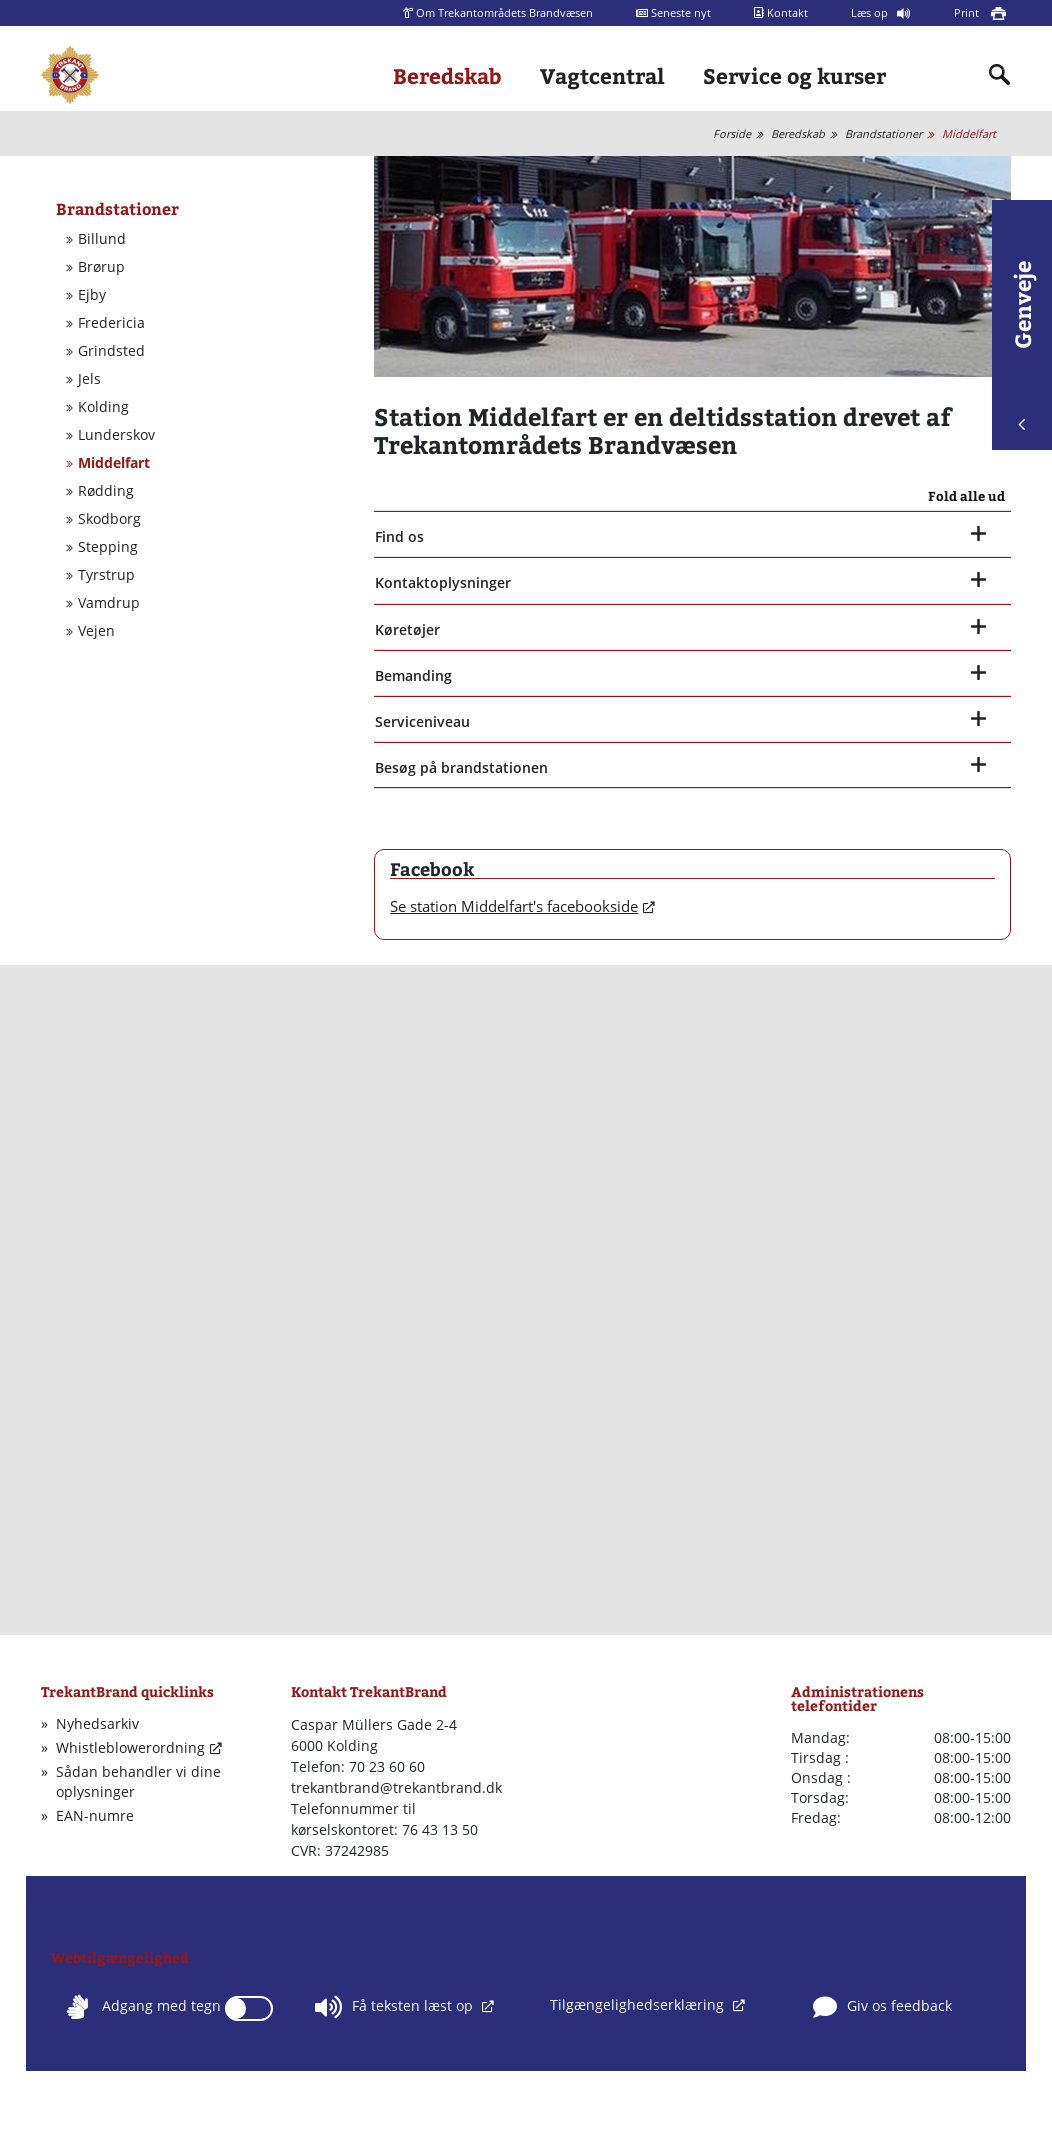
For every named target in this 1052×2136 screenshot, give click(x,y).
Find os (399, 536)
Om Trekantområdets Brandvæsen (498, 12)
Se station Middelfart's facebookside (514, 906)
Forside (732, 133)
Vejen (96, 631)
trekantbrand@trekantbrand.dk (396, 1787)
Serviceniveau (422, 721)
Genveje (1022, 345)
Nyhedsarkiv (97, 1723)
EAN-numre (95, 1815)
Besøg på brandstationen (461, 767)
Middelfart (969, 133)
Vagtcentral (602, 75)
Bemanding (413, 675)
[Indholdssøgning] (1000, 75)
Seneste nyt (673, 12)
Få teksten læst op (396, 2007)
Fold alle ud (966, 496)
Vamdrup (109, 603)
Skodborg (109, 519)
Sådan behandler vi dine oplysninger (138, 1781)
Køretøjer (407, 629)
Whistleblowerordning (130, 1747)
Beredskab (447, 75)
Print (968, 12)
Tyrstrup (106, 575)
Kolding (103, 407)
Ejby (92, 295)
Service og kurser (794, 75)
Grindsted (111, 351)
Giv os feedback (882, 2007)
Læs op (871, 12)
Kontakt (781, 12)
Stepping (108, 547)
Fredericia (111, 323)
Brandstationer (883, 133)
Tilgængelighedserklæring (639, 2004)
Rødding (106, 491)
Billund (102, 239)
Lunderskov (116, 435)
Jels (89, 379)
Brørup (101, 267)
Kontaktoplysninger (443, 582)
